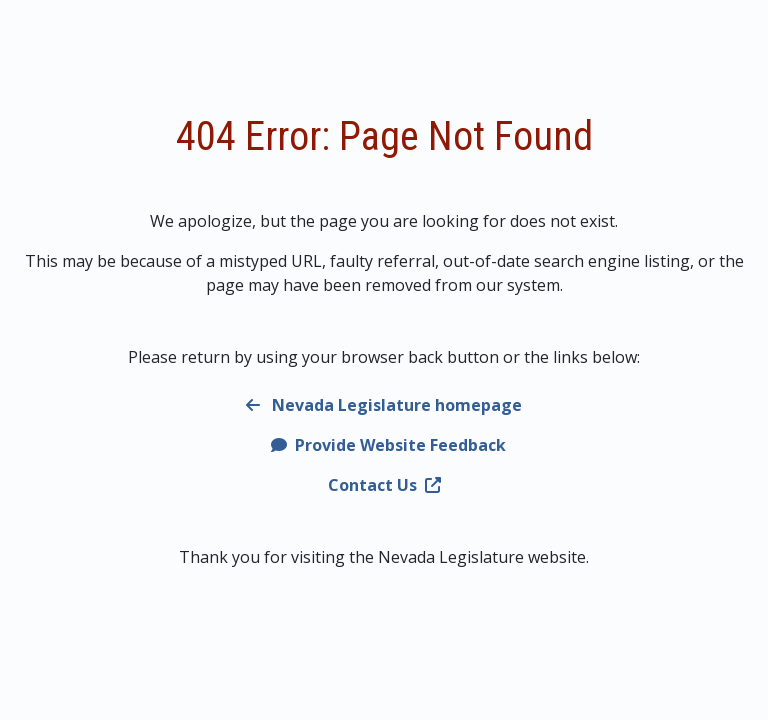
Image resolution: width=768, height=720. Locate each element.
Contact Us (384, 485)
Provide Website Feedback (388, 445)
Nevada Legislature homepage (384, 405)
